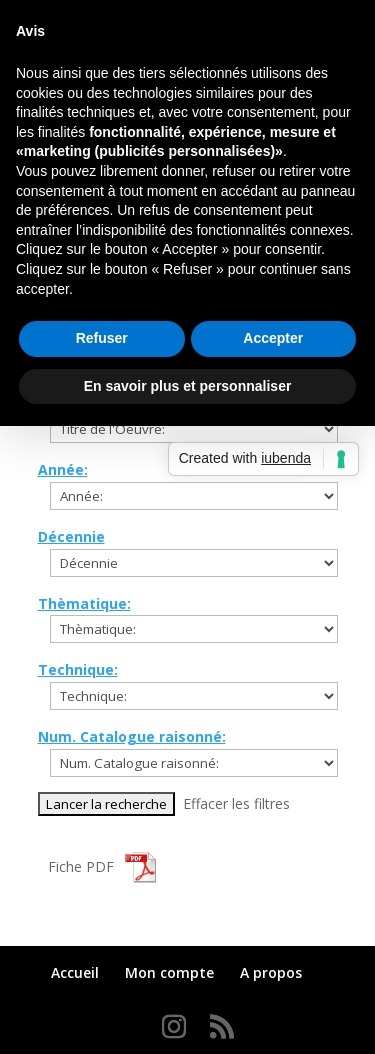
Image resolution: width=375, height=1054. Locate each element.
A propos (271, 972)
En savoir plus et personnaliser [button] (188, 386)
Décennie (71, 536)
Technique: (78, 669)
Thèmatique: (84, 603)
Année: (63, 469)
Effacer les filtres (236, 803)
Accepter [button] (273, 338)
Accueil (75, 972)
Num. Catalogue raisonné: (132, 736)
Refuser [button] (102, 338)
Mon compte (169, 972)
